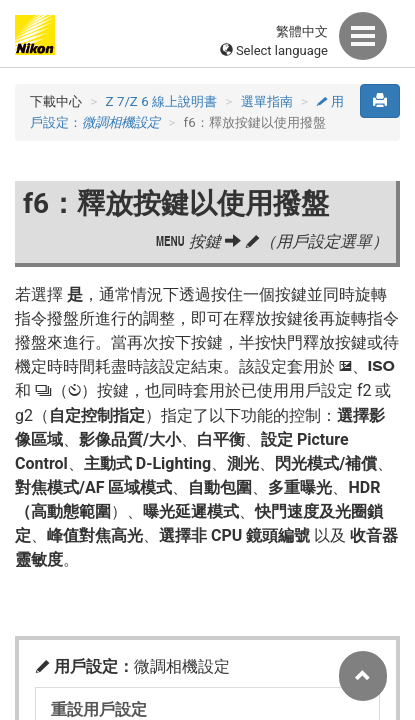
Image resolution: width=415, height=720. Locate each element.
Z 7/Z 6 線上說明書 (161, 101)
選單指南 (267, 101)
